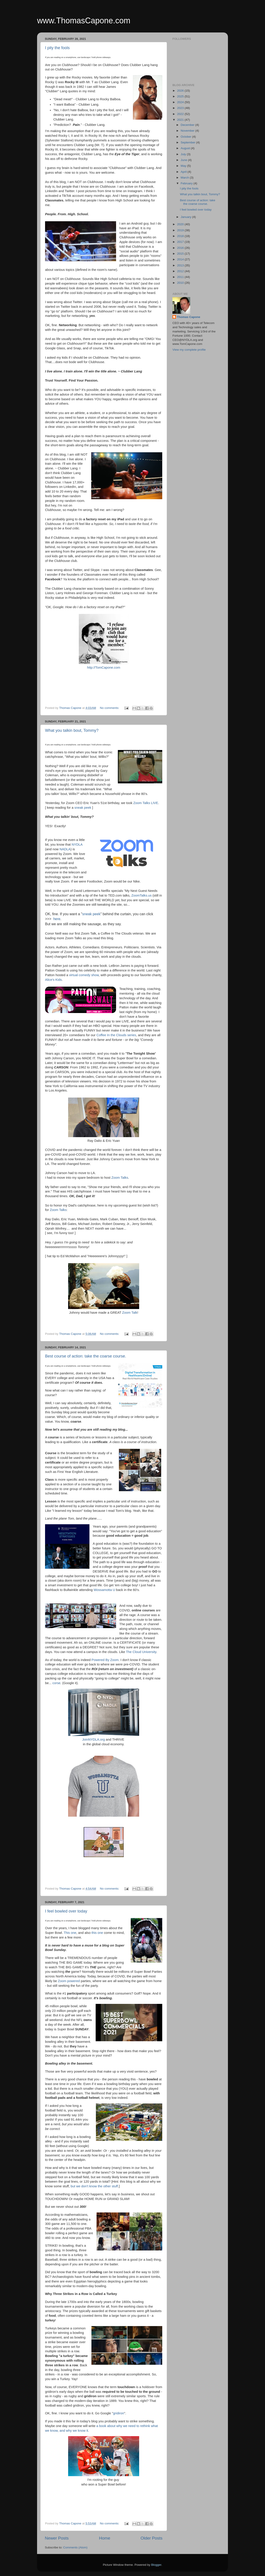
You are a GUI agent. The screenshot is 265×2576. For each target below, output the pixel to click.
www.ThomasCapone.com (83, 20)
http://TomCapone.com (103, 667)
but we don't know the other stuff (94, 2186)
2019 (181, 230)
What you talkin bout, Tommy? (72, 730)
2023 (181, 108)
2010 (181, 282)
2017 (181, 241)
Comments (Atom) (75, 2547)
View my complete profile (189, 349)
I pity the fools (57, 48)
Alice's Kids (53, 979)
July (184, 154)
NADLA (65, 849)
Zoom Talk (129, 1312)
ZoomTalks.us (141, 895)
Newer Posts (57, 2538)
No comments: (110, 708)
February (187, 183)
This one (70, 1933)
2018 (181, 236)
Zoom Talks (119, 1177)
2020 (181, 224)
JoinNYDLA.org (93, 1739)
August (186, 148)
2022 (181, 114)
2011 (181, 277)
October (186, 136)
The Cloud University (141, 1652)
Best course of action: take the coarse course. (85, 1356)
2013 (181, 265)
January (186, 217)
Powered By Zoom (105, 1660)
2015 (181, 253)
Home (104, 2538)
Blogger (156, 2564)
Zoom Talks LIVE (145, 803)
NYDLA (77, 844)
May (184, 165)
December (188, 125)
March (185, 177)
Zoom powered (69, 1981)
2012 (181, 271)
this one (97, 1933)
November (188, 130)
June (184, 160)
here (56, 919)
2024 (181, 102)
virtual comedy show (84, 975)
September (188, 142)
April (184, 171)
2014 (181, 259)
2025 (181, 96)
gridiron (118, 2413)
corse (56, 1683)
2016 (181, 247)
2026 (181, 90)
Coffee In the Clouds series (116, 1035)
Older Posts (151, 2538)
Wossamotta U (104, 1590)
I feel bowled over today (66, 1911)
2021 (181, 119)
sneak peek (82, 807)
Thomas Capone (188, 317)
